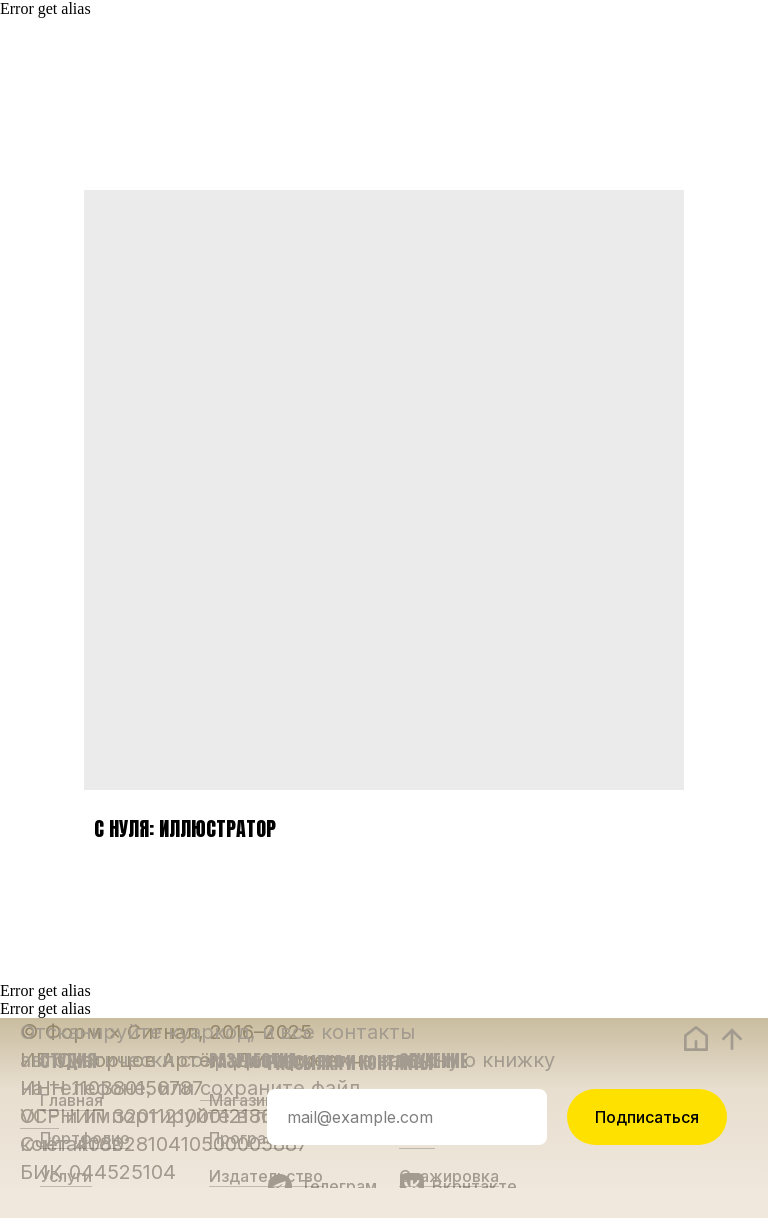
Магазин (241, 1100)
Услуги (66, 1176)
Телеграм (338, 1186)
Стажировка (449, 1176)
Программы (255, 1138)
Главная (71, 1100)
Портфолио (85, 1138)
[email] (407, 1117)
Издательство (266, 1176)
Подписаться (647, 1117)
